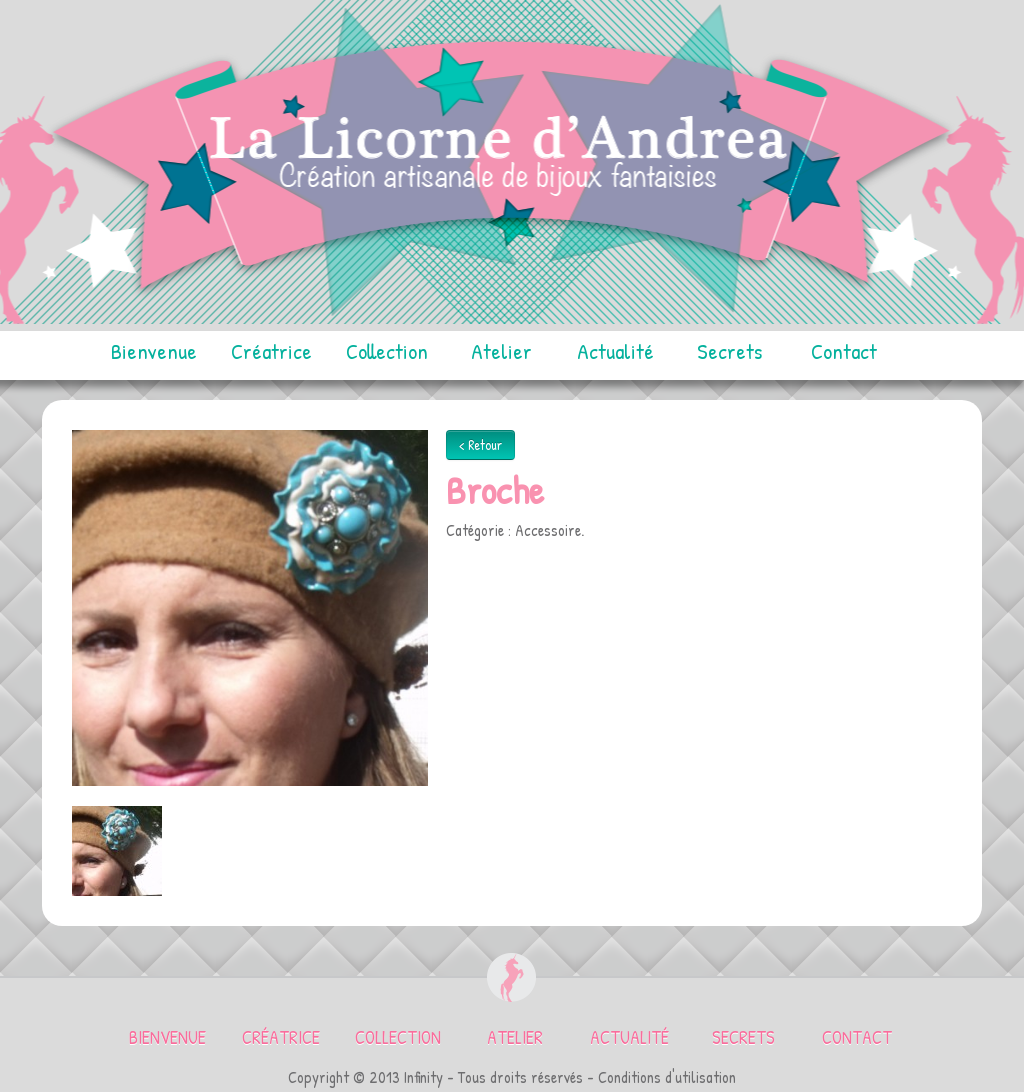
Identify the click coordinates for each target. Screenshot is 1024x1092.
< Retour (480, 444)
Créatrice (271, 351)
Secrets (729, 351)
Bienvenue (154, 351)
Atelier (501, 351)
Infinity (423, 1077)
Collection (387, 351)
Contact (844, 351)
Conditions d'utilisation (667, 1077)
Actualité (615, 351)
